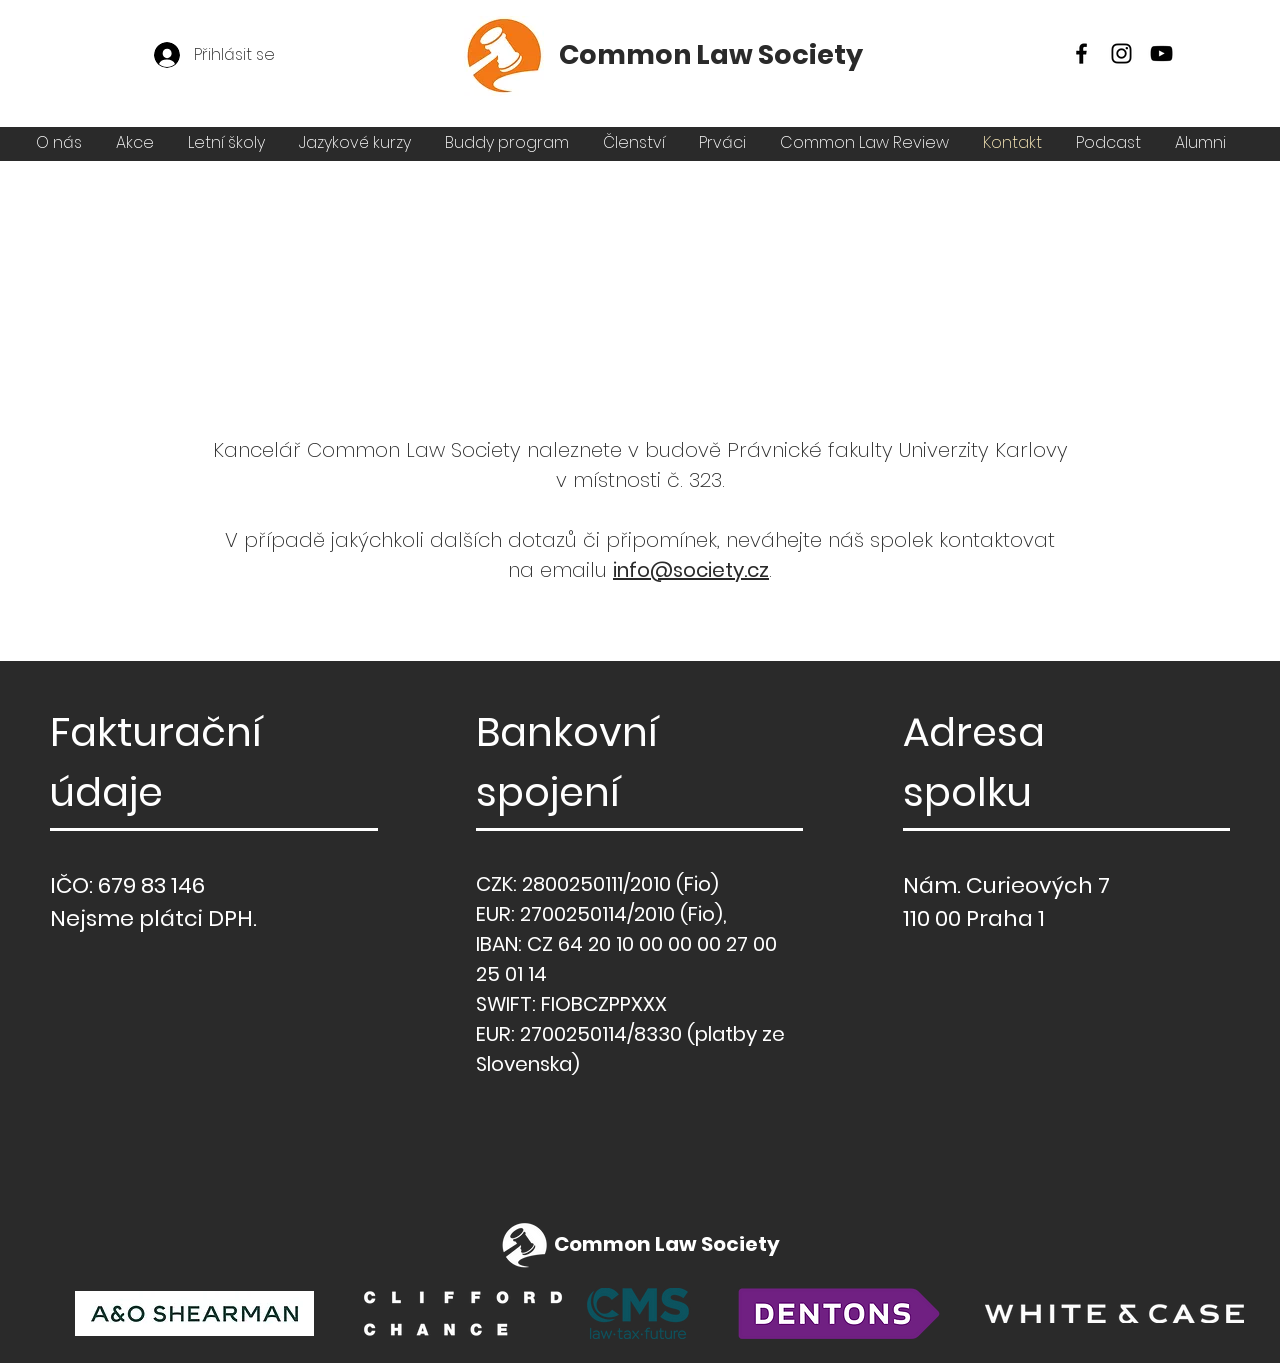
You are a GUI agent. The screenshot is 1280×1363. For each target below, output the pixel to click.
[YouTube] (1161, 53)
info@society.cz (691, 570)
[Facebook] (1081, 53)
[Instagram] (1121, 53)
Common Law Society (711, 54)
